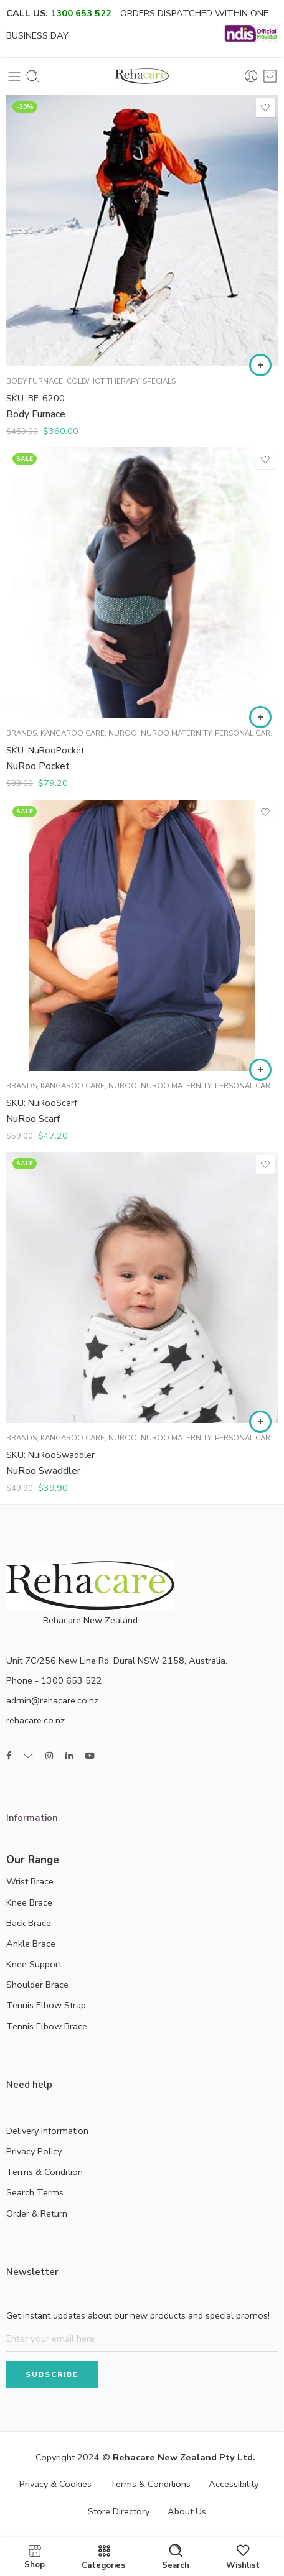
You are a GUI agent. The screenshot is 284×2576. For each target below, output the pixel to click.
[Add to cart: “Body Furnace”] (260, 365)
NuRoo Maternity (176, 733)
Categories (103, 2557)
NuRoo (122, 733)
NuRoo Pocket (38, 766)
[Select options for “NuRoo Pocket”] (260, 717)
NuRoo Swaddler (43, 1471)
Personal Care (245, 733)
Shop (34, 2556)
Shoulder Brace (37, 1984)
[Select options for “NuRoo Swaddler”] (260, 1422)
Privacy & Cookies (55, 2484)
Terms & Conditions (150, 2484)
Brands (21, 733)
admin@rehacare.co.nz (52, 1700)
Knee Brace (29, 1902)
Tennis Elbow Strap (46, 2005)
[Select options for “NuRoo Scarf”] (260, 1070)
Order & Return (36, 2213)
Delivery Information (47, 2130)
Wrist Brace (30, 1881)
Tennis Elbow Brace (46, 2026)
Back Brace (28, 1923)
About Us (187, 2511)
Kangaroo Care (72, 733)
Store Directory (118, 2511)
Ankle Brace (30, 1943)
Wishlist (243, 2557)
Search (175, 2557)
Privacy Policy (34, 2151)
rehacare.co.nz (35, 1720)
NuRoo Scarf (33, 1119)
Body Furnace (34, 381)
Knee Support (34, 1964)
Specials (159, 381)
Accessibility (233, 2484)
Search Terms (35, 2192)
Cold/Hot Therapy (103, 381)
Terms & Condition (44, 2172)
